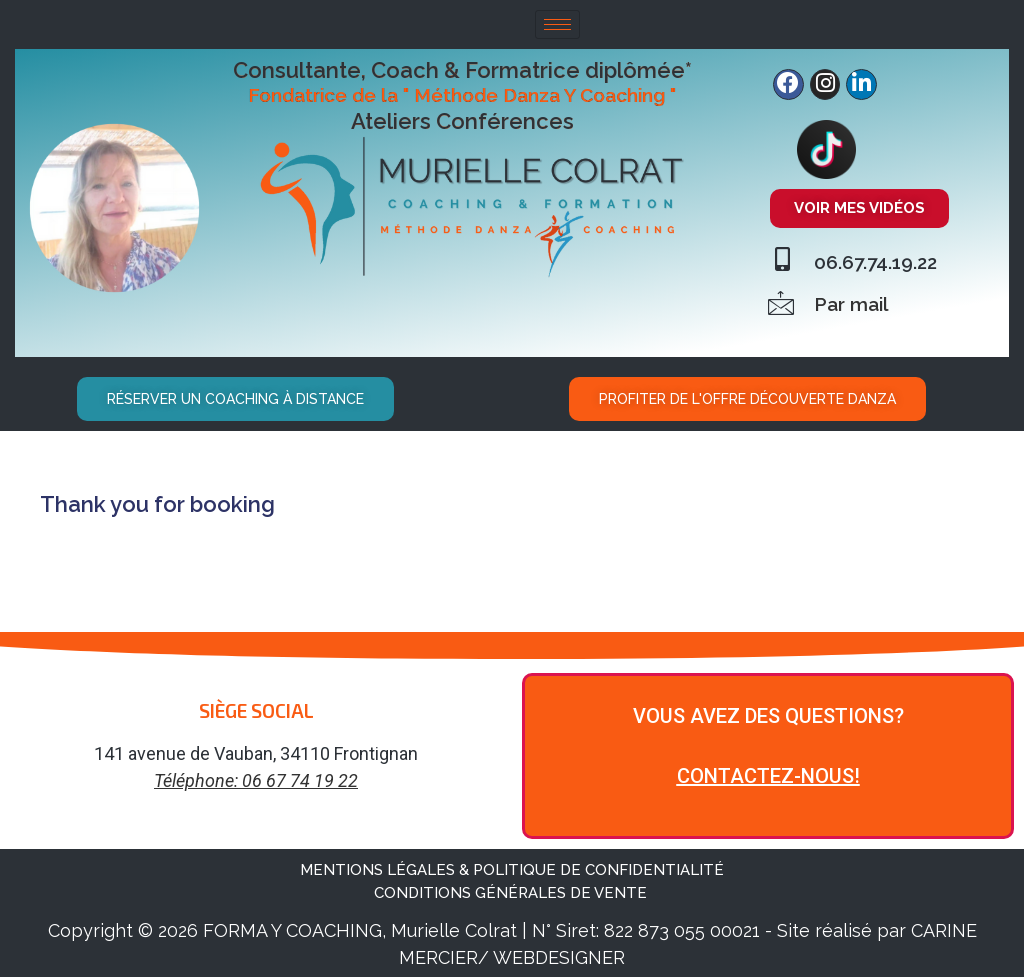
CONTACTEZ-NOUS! (768, 772)
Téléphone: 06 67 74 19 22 (256, 776)
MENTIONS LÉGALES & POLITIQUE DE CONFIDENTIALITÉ (512, 866)
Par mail (851, 300)
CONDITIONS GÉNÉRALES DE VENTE (512, 889)
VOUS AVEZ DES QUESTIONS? (768, 712)
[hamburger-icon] (557, 24)
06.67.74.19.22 (875, 258)
